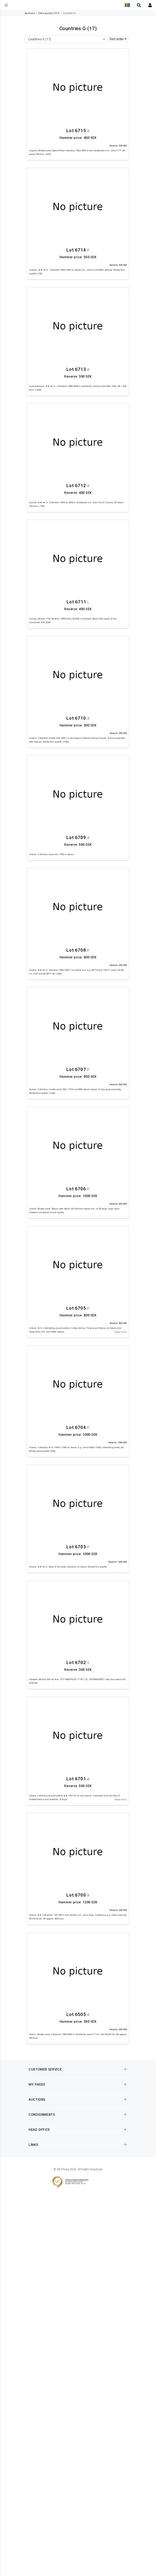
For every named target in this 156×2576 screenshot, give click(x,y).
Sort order (118, 39)
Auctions (30, 13)
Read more (120, 1332)
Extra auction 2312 (48, 13)
